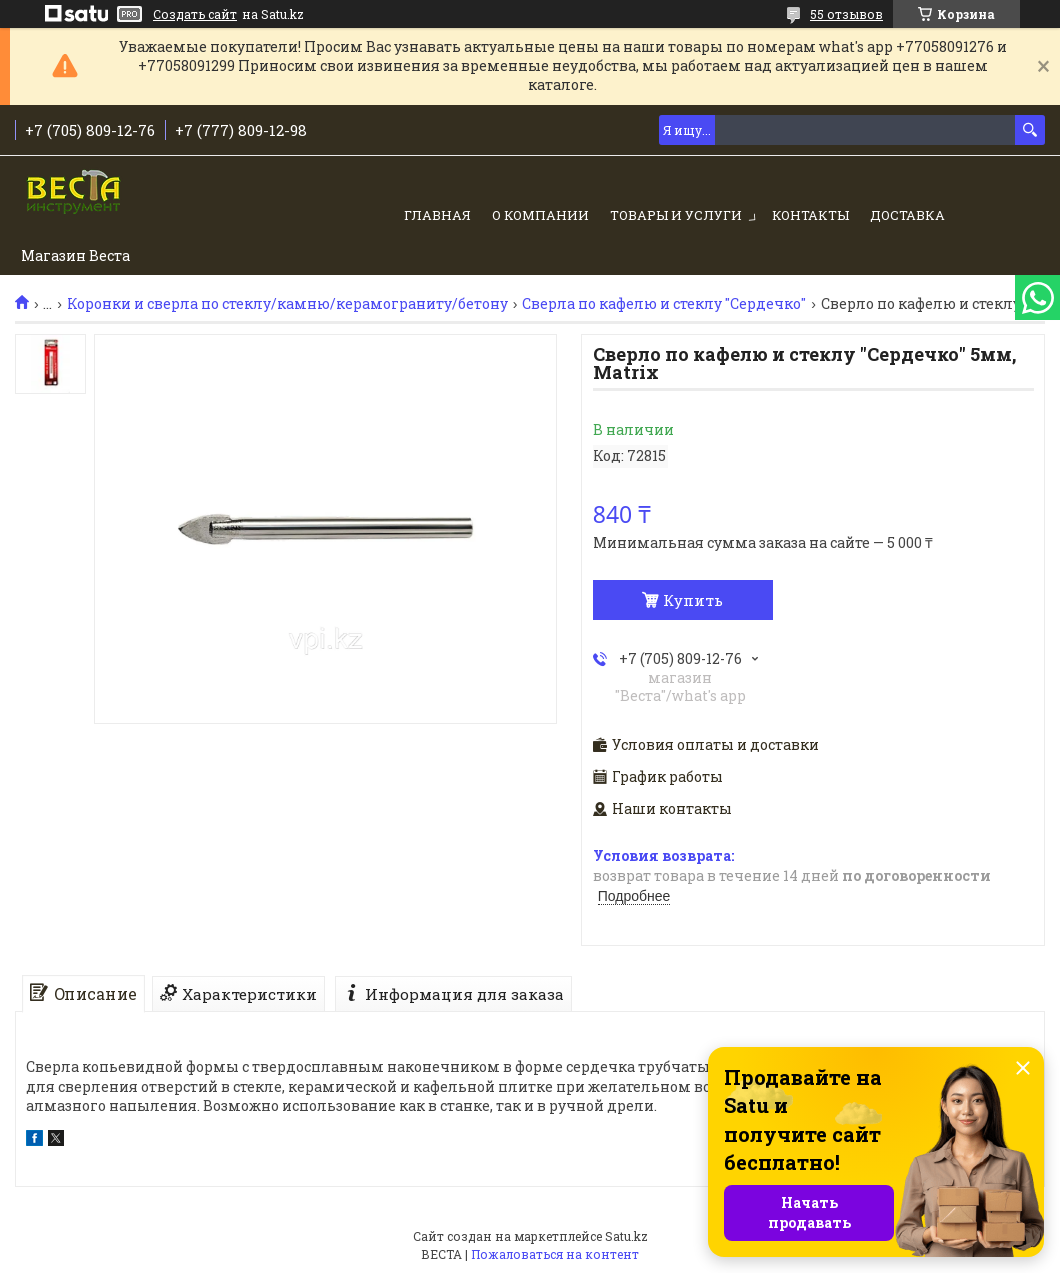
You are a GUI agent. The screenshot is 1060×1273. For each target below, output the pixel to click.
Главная (437, 215)
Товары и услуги (676, 215)
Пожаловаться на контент (555, 1254)
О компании (540, 215)
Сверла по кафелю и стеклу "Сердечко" (664, 304)
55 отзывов (846, 14)
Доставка (907, 215)
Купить (693, 600)
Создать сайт (195, 14)
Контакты (810, 215)
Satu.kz (626, 1236)
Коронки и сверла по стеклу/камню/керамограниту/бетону (287, 304)
